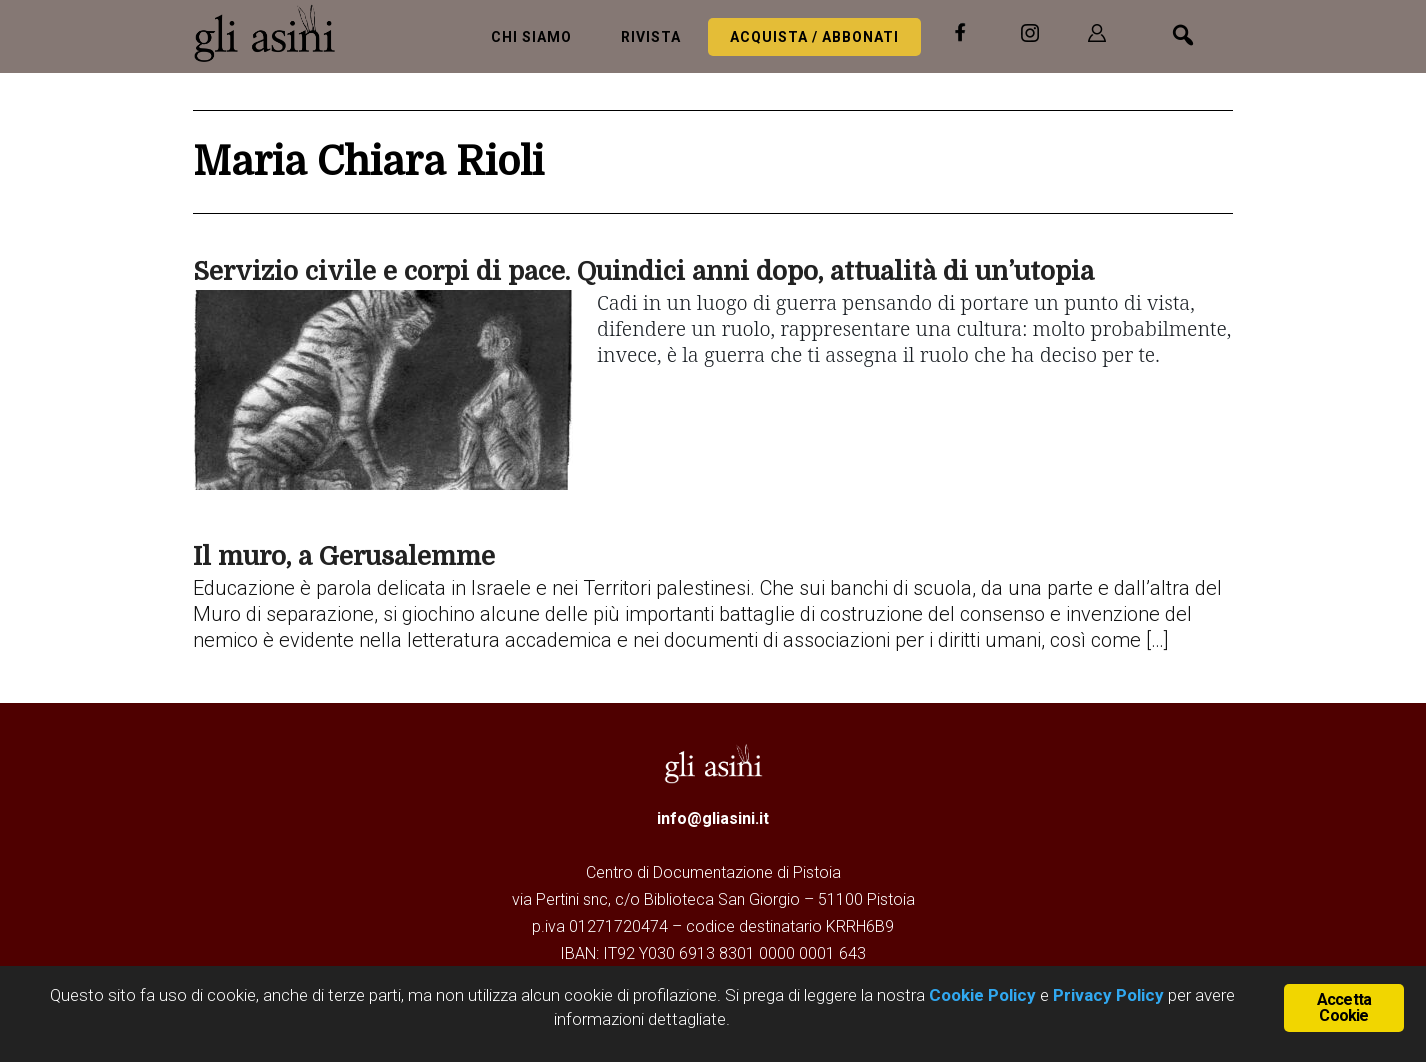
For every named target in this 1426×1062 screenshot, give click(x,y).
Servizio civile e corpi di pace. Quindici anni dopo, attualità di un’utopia (643, 271)
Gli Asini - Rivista (273, 33)
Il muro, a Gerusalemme (344, 556)
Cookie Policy (980, 995)
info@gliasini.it (713, 818)
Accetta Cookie (1344, 1007)
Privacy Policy (1108, 995)
